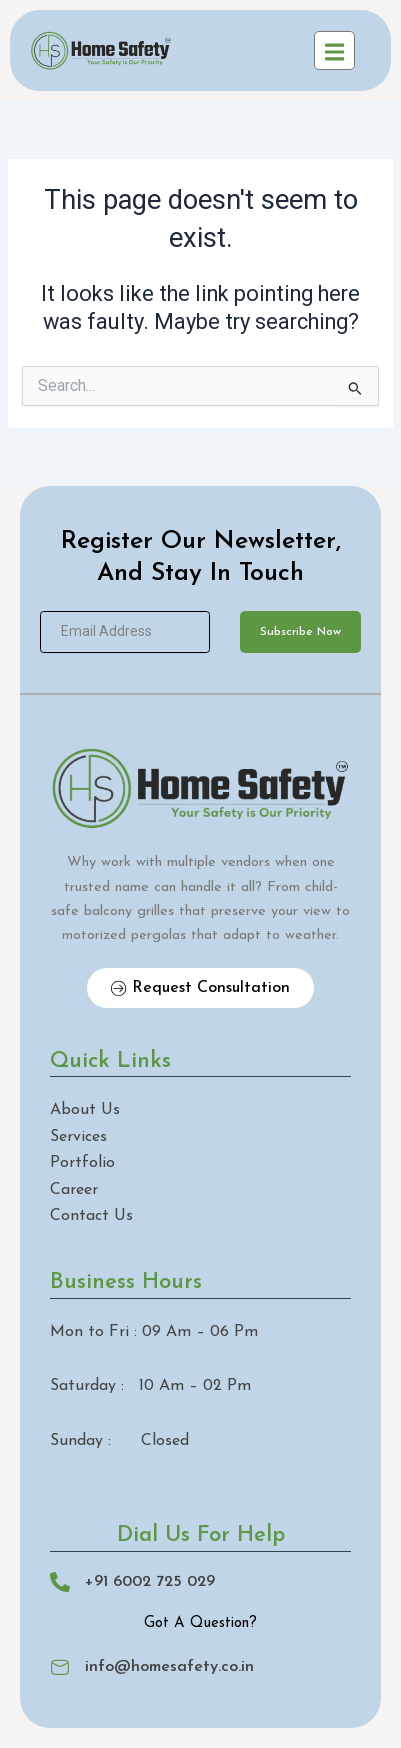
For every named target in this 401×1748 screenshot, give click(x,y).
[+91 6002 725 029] (60, 1582)
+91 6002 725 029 (150, 1582)
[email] (125, 632)
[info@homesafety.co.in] (60, 1667)
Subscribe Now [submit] (300, 632)
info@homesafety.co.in (169, 1667)
